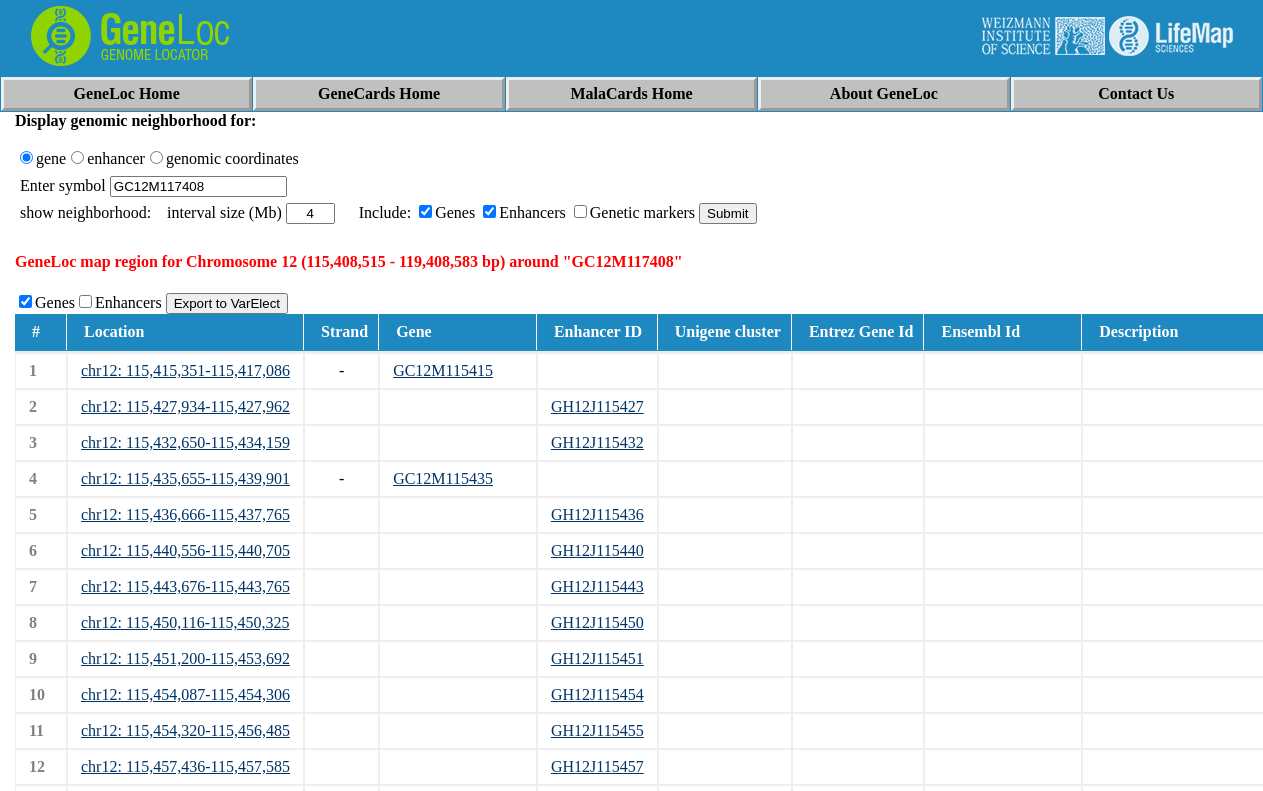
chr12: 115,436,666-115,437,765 (185, 514)
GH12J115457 (597, 766)
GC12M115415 (443, 370)
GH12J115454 (597, 694)
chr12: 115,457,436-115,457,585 (185, 766)
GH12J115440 (597, 550)
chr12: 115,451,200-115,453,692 (185, 658)
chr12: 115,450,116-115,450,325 (185, 622)
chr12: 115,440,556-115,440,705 (185, 550)
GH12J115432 (597, 442)
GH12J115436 (597, 514)
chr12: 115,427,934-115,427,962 (185, 406)
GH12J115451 (597, 658)
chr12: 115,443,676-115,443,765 (185, 586)
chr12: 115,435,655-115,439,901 (185, 478)
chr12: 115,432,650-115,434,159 (185, 442)
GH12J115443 (597, 586)
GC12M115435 (443, 478)
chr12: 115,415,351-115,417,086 (185, 370)
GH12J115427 (597, 406)
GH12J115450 (597, 622)
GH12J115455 (597, 730)
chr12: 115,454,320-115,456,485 (185, 730)
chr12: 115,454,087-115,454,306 (185, 694)
